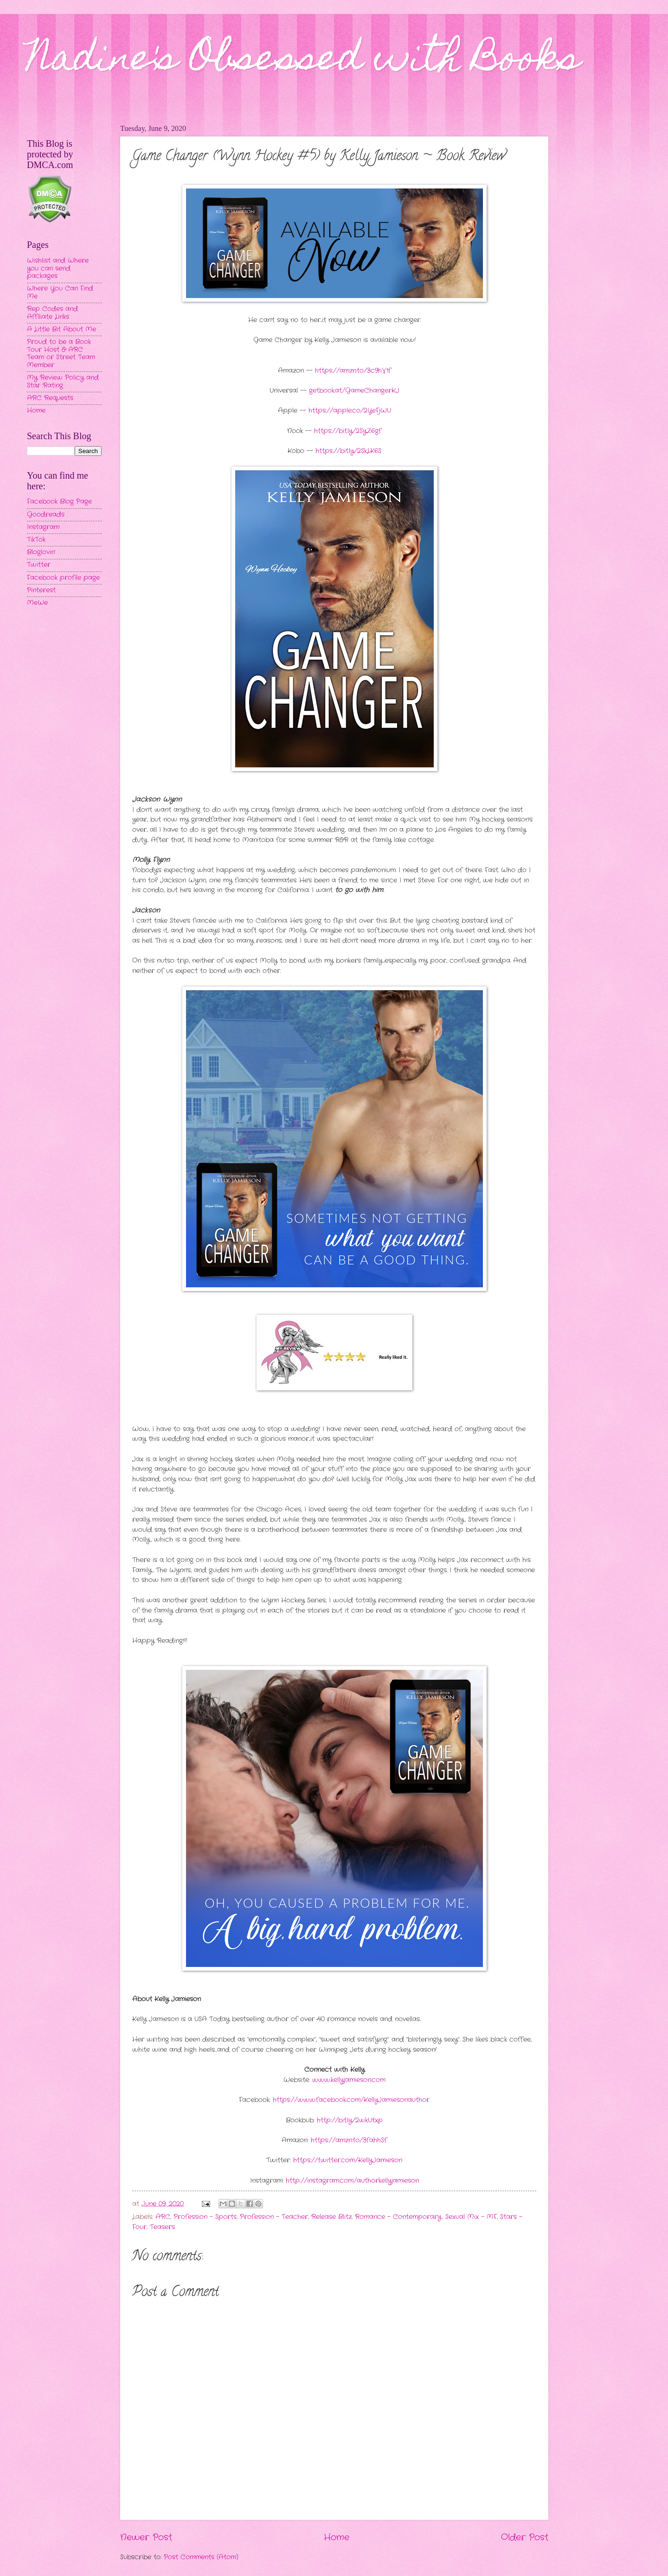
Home (336, 2537)
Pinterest (41, 590)
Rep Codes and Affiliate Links (52, 313)
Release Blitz (331, 2217)
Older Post (524, 2537)
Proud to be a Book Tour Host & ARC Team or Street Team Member (61, 353)
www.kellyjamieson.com (348, 2080)
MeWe (37, 602)
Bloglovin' (41, 552)
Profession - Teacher (274, 2217)
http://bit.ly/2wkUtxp (350, 2120)
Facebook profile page (63, 577)
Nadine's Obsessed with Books (303, 61)
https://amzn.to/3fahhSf (349, 2140)
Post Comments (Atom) (201, 2557)
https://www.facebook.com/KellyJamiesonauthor (351, 2100)
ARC (162, 2217)
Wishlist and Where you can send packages (58, 268)
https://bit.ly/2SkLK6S (348, 451)
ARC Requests (50, 398)
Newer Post (146, 2537)
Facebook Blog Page (59, 501)
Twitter (39, 564)
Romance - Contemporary (398, 2217)
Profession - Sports (205, 2217)
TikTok (36, 539)
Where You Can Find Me (60, 292)
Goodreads (45, 514)
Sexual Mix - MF (471, 2217)
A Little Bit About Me (61, 329)
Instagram (43, 527)
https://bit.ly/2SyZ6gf (347, 431)
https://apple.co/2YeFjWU (349, 410)
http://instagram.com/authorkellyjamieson (352, 2181)
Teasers (162, 2227)
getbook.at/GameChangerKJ (354, 391)
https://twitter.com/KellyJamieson (347, 2160)
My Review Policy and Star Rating (63, 381)
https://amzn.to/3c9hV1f (353, 371)
